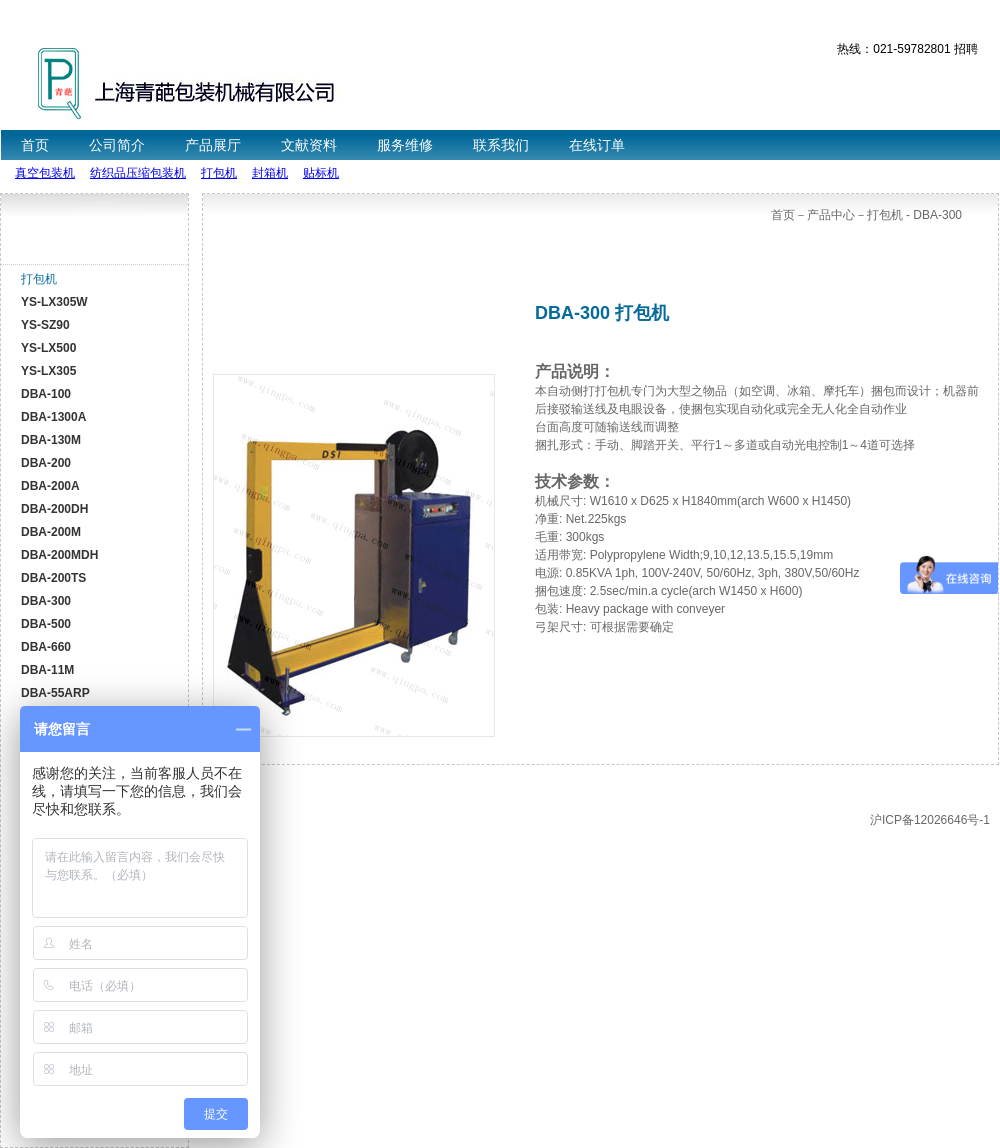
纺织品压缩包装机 (138, 173)
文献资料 (309, 145)
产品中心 (831, 215)
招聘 (966, 49)
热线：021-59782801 (893, 49)
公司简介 (117, 145)
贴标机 (321, 173)
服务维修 (405, 145)
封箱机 (270, 173)
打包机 (219, 173)
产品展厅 (213, 145)
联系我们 (501, 145)
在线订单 (597, 145)
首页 (35, 145)
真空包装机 (45, 173)
